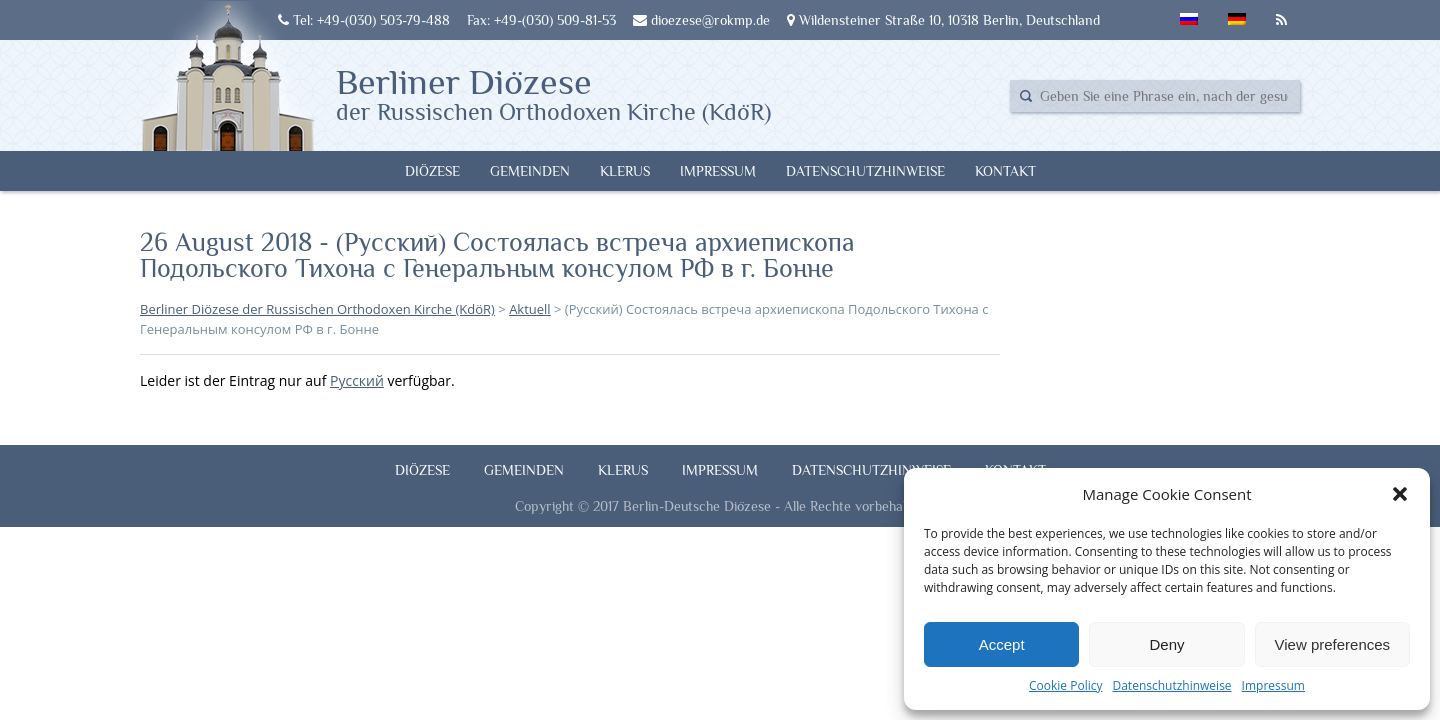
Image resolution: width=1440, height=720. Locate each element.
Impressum (1273, 685)
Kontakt (1005, 171)
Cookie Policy (1065, 685)
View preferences (1333, 644)
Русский (357, 380)
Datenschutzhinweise (1171, 685)
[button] (1400, 494)
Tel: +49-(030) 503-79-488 (364, 20)
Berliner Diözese (553, 93)
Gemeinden (530, 171)
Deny (1166, 644)
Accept (1002, 644)
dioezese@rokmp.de (701, 20)
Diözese (432, 171)
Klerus (625, 171)
